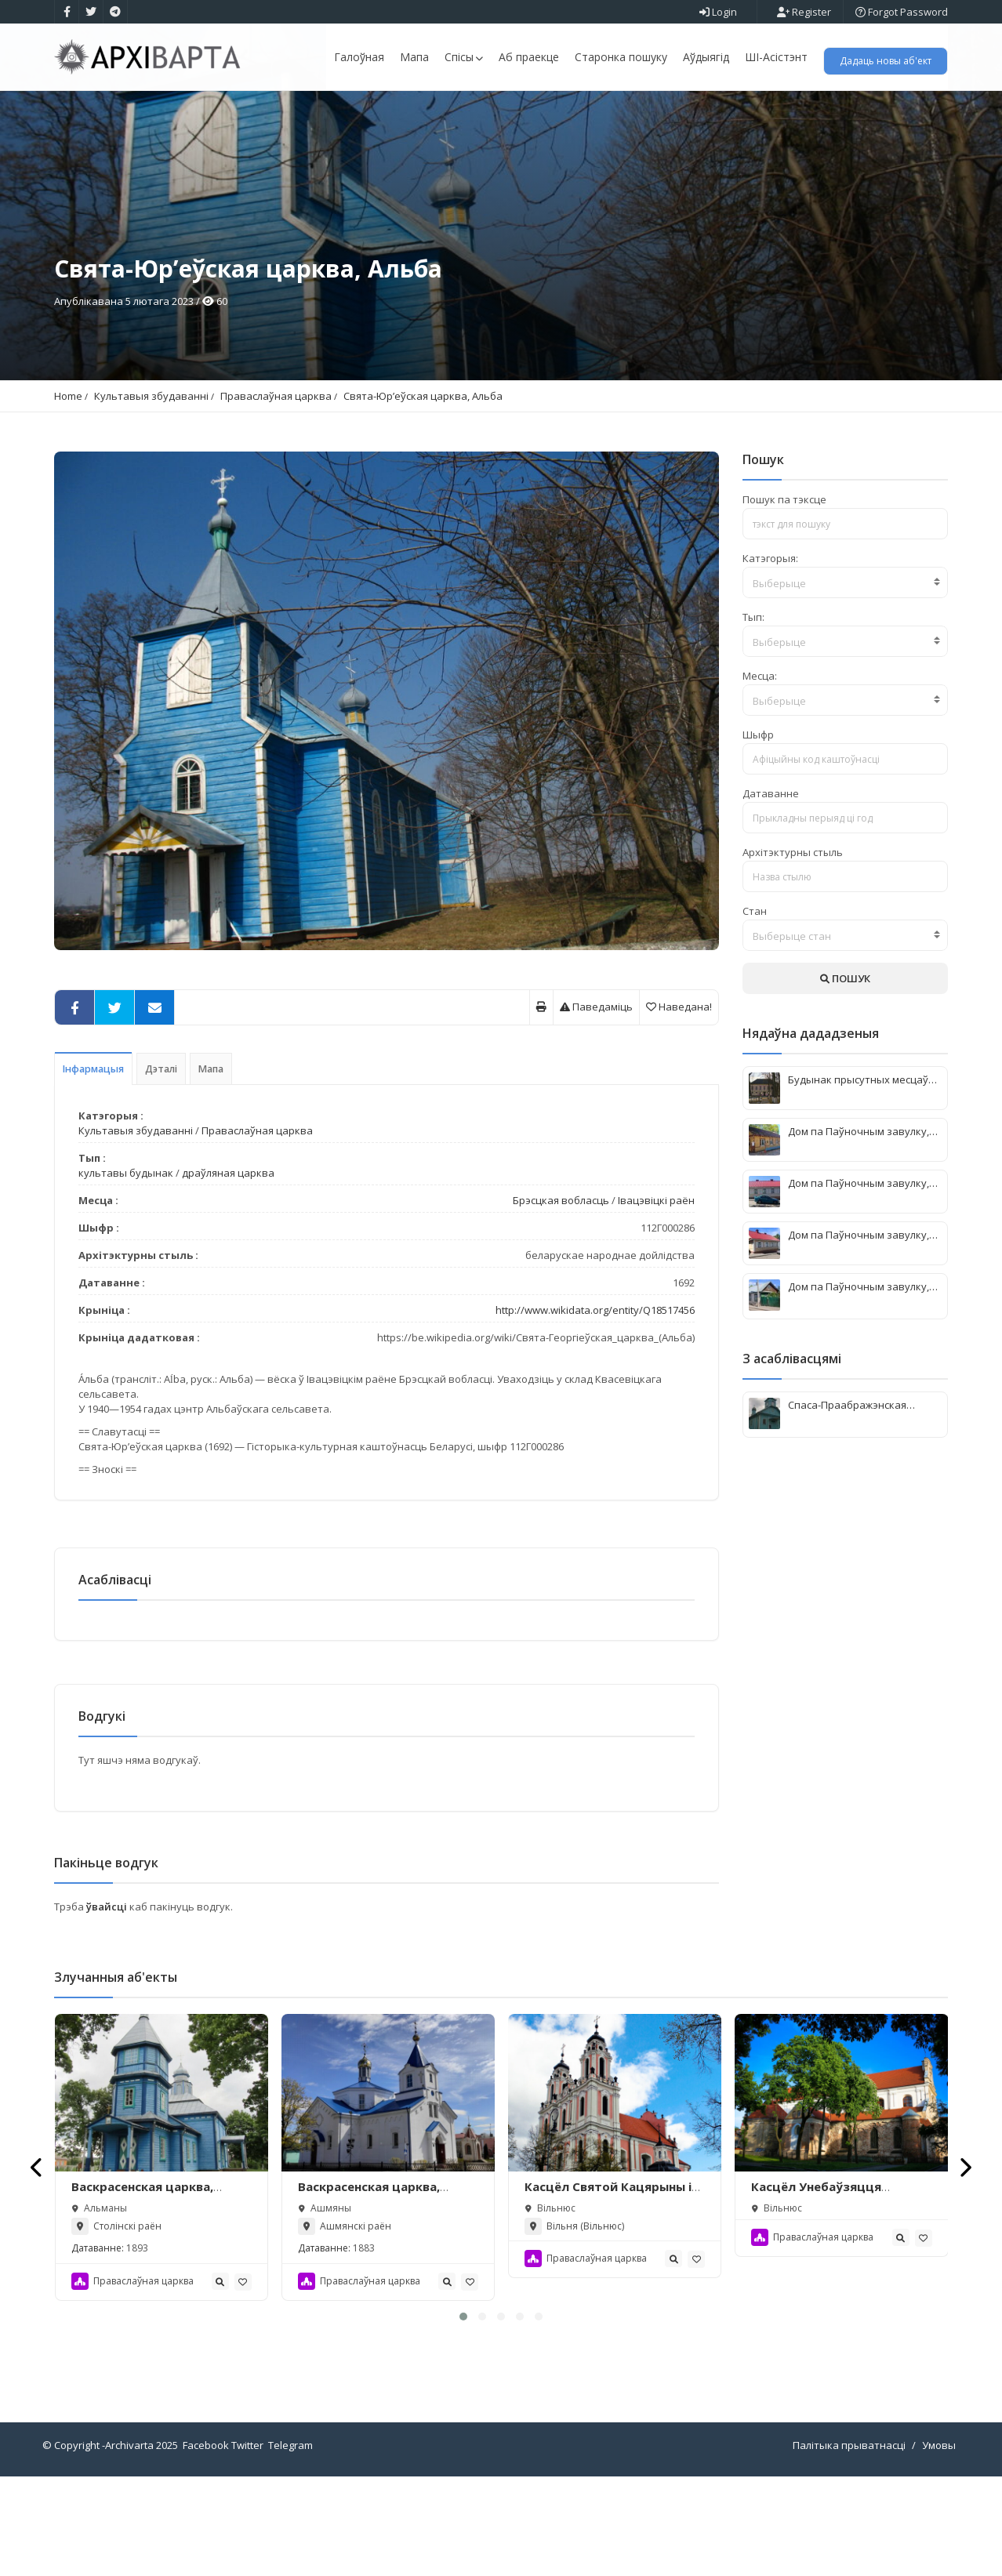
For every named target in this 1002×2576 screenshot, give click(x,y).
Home (68, 486)
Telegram (290, 2545)
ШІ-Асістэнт (776, 56)
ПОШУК (845, 1068)
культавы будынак (125, 1263)
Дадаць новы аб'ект (885, 60)
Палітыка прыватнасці (849, 2545)
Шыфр (758, 825)
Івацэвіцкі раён (656, 1290)
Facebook (206, 2545)
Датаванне (770, 883)
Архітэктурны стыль (792, 942)
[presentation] (37, 2266)
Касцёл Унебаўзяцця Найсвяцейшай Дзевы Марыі (840, 2293)
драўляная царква (228, 1263)
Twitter (247, 2545)
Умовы (939, 2545)
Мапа (414, 56)
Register (804, 12)
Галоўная (359, 56)
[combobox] (845, 672)
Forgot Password (901, 12)
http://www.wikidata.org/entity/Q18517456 (595, 1400)
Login (718, 12)
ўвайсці (107, 2006)
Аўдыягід (706, 56)
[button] (463, 2416)
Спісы (464, 56)
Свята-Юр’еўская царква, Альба (423, 486)
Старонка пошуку (621, 56)
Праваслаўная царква (276, 486)
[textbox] (845, 673)
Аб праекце (529, 56)
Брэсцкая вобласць (561, 1290)
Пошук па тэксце (784, 589)
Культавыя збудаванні (151, 486)
